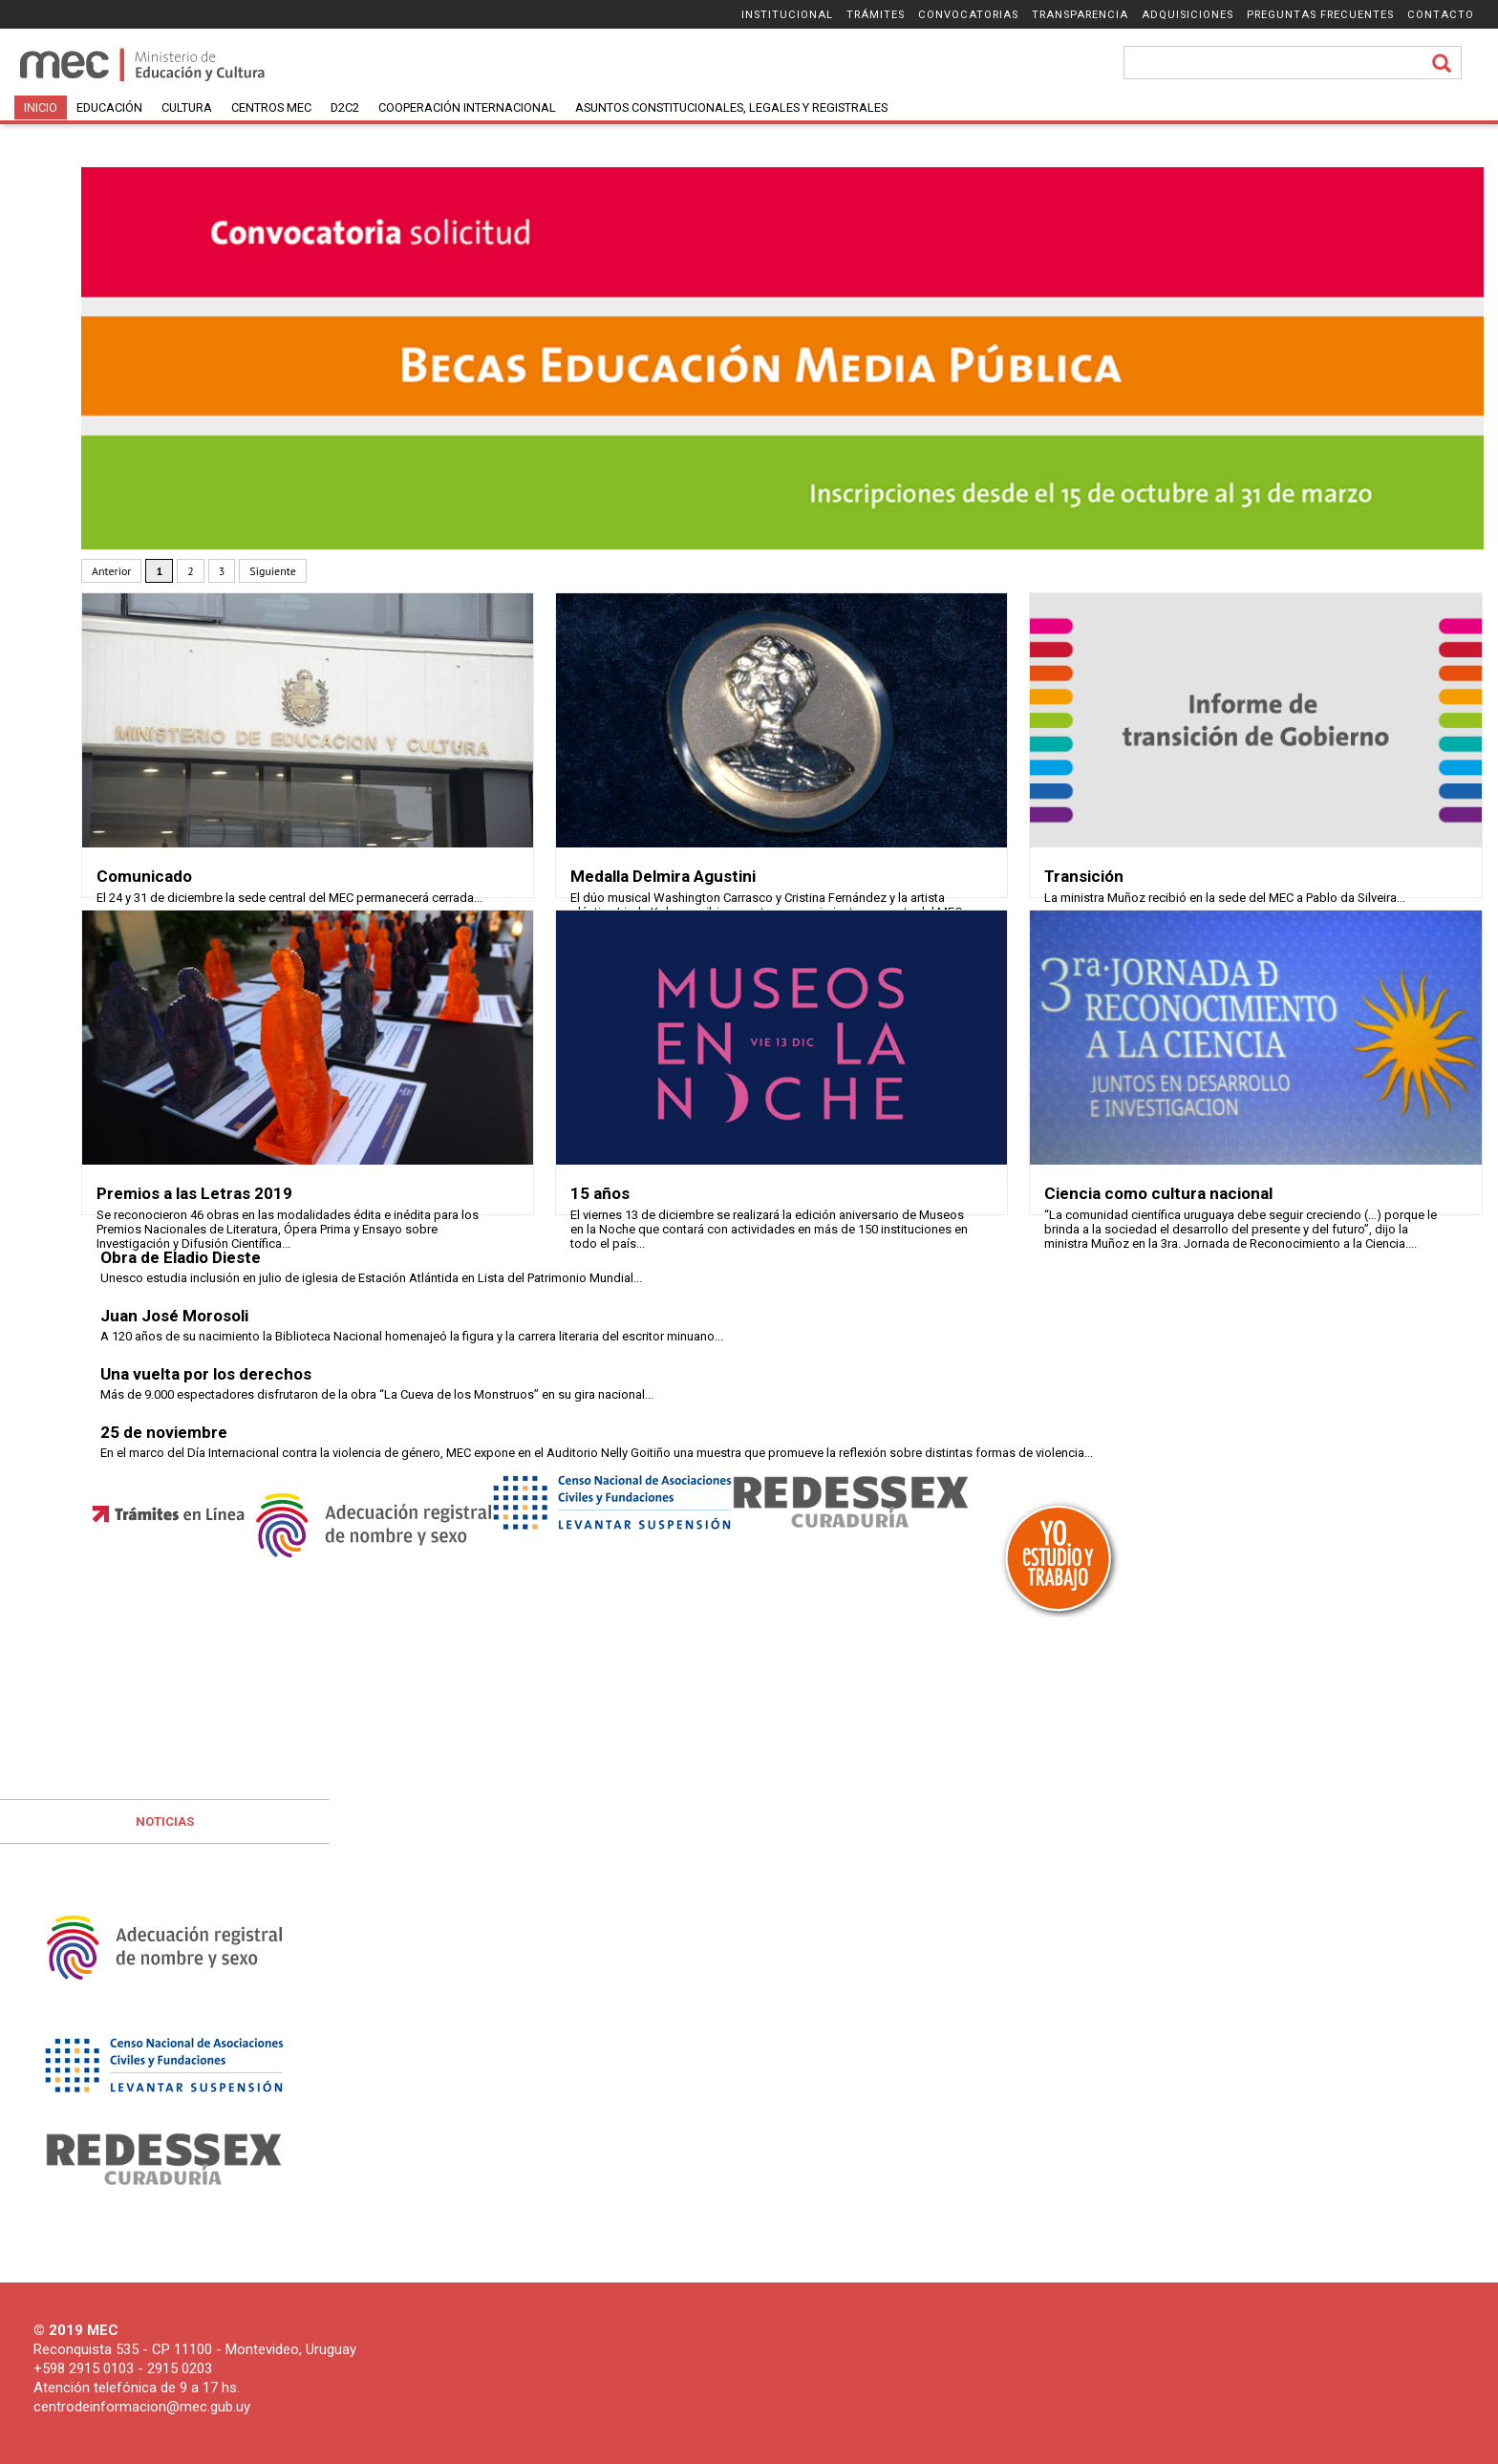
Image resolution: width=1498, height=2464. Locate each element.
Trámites (875, 15)
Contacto (1440, 15)
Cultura (186, 107)
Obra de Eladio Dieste (180, 1257)
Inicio (40, 107)
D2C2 (345, 107)
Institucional (787, 15)
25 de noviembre (163, 1432)
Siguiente (272, 571)
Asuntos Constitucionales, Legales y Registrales (731, 107)
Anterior (111, 571)
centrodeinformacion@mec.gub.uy (141, 2406)
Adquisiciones (1187, 15)
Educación (109, 107)
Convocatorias (968, 15)
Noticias (165, 1821)
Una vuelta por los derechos (205, 1373)
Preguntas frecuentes (1320, 15)
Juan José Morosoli (174, 1315)
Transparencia (1080, 15)
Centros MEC (271, 107)
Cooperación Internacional (467, 107)
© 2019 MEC (75, 2330)
